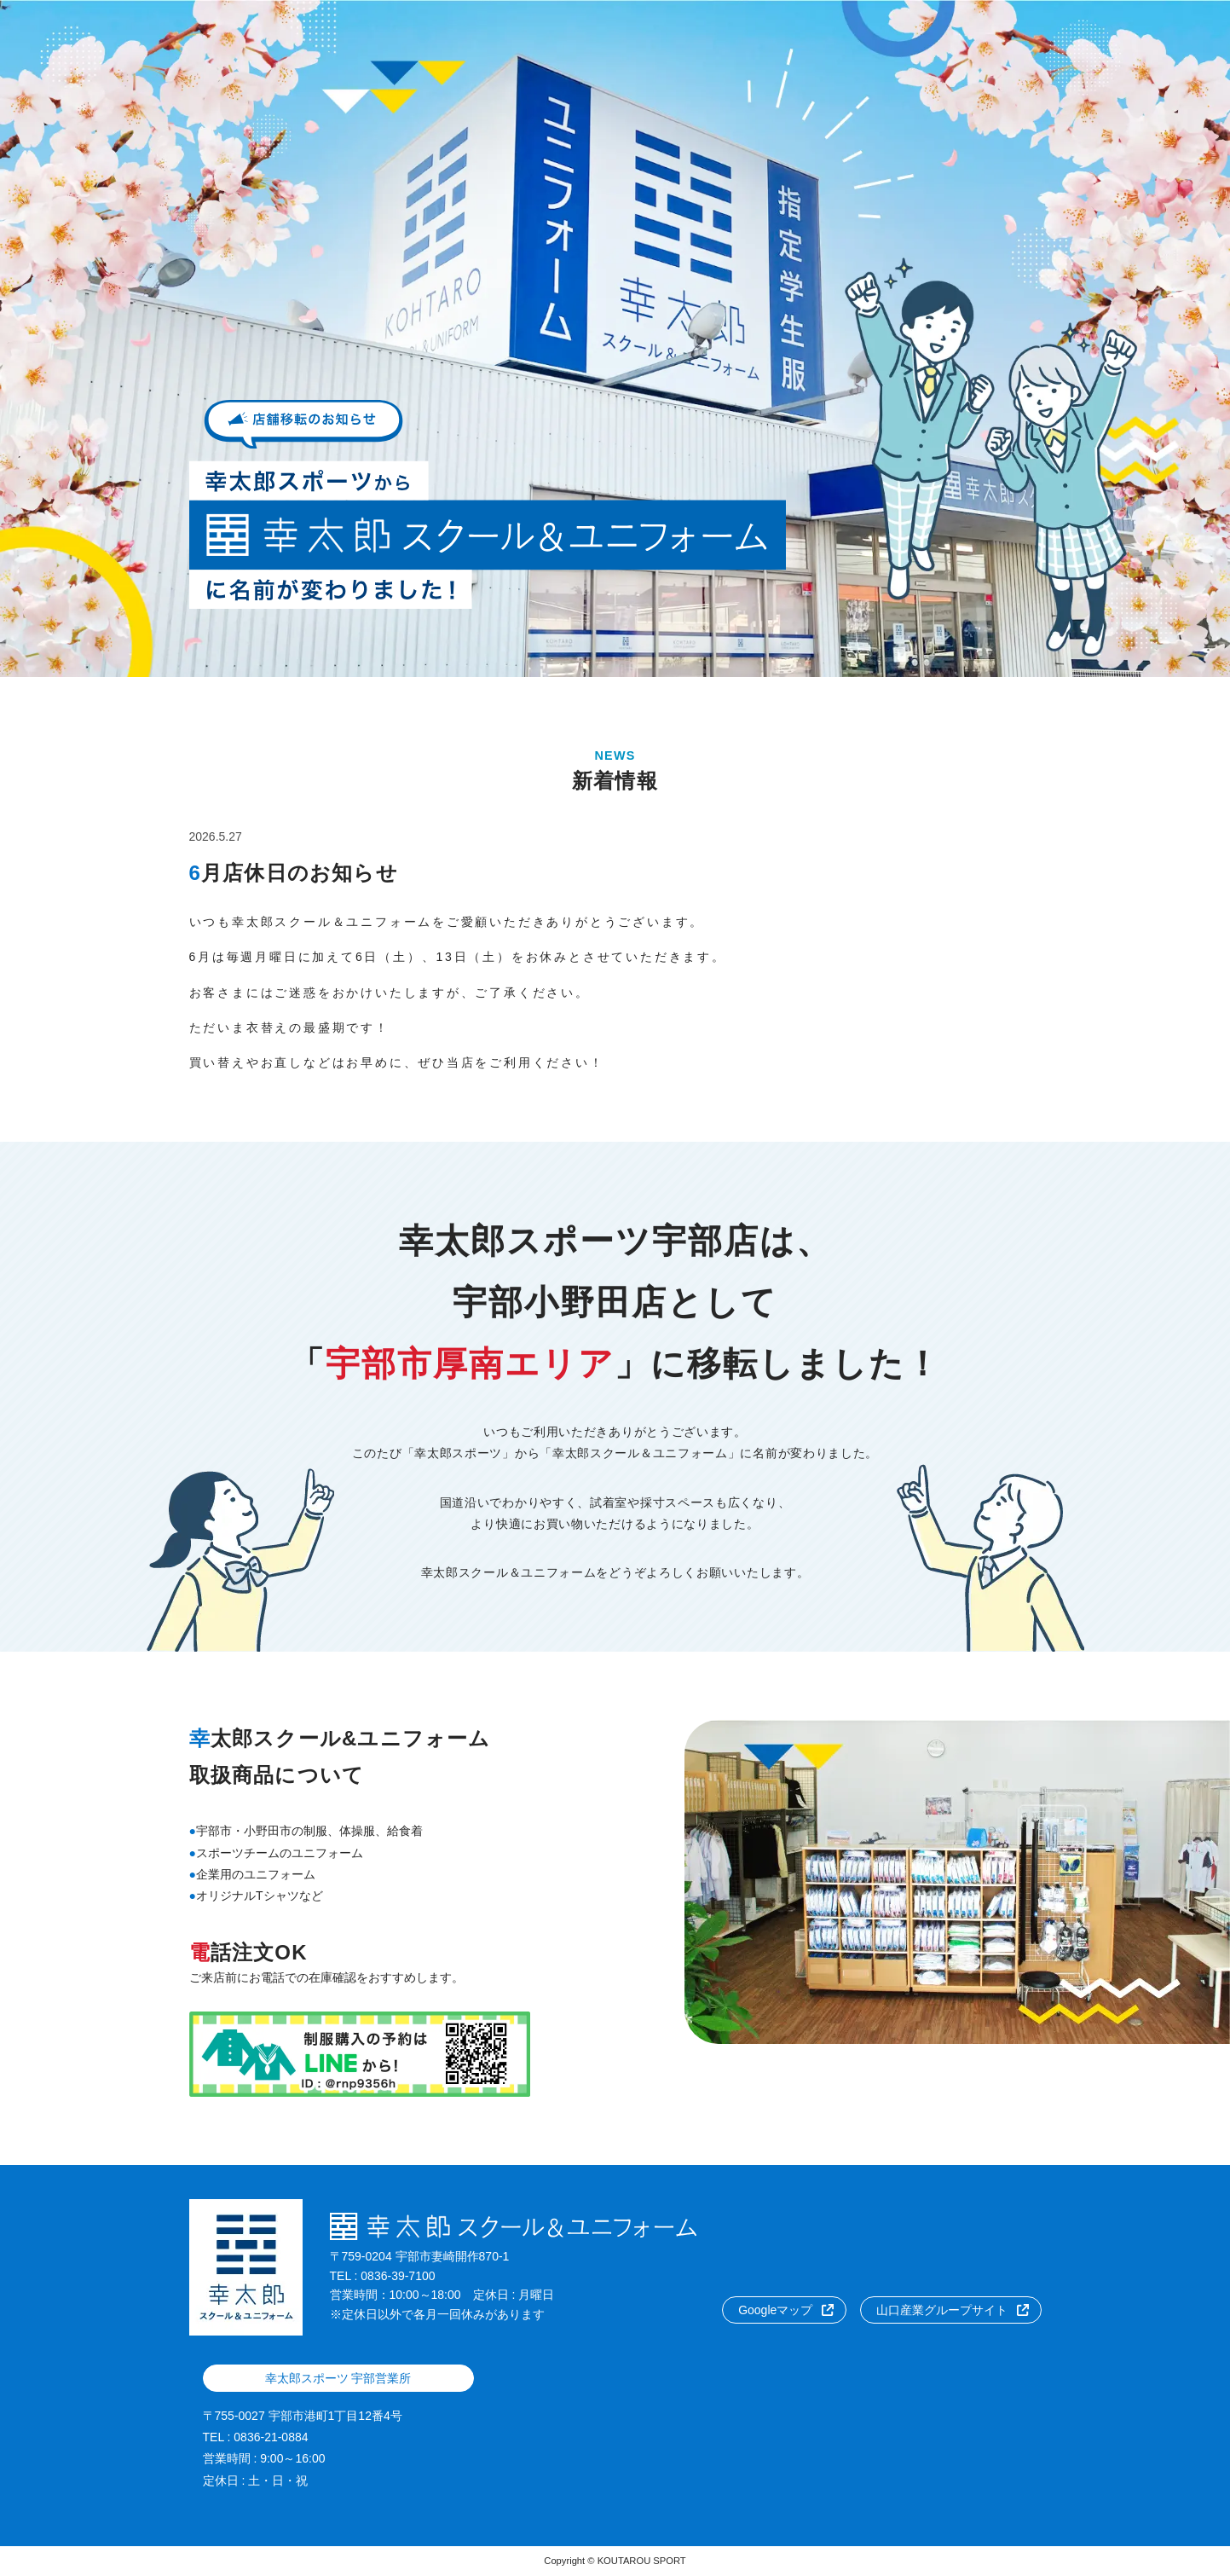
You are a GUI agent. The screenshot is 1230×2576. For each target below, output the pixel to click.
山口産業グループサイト (942, 2310)
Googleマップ (775, 2310)
